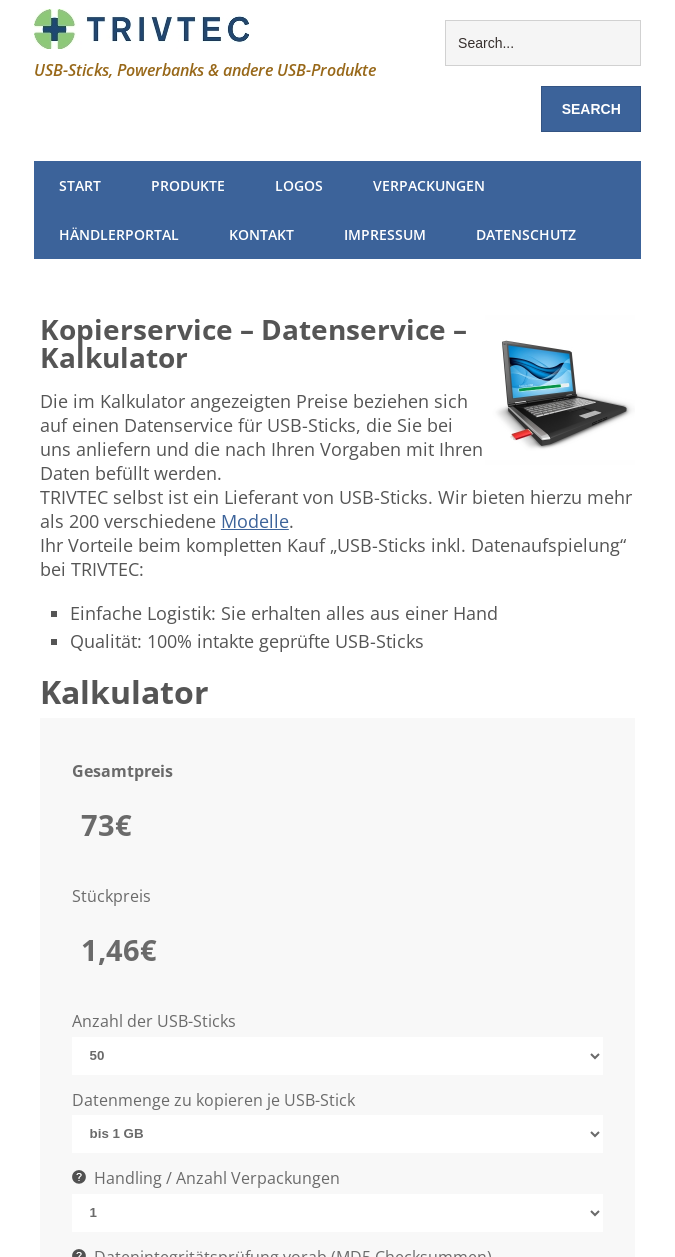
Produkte (188, 185)
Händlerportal (119, 234)
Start (80, 185)
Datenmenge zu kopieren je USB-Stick (213, 1100)
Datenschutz (526, 234)
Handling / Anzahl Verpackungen (206, 1178)
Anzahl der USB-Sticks (154, 1021)
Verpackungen (429, 185)
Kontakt (261, 234)
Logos (299, 185)
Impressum (385, 234)
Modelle (255, 521)
